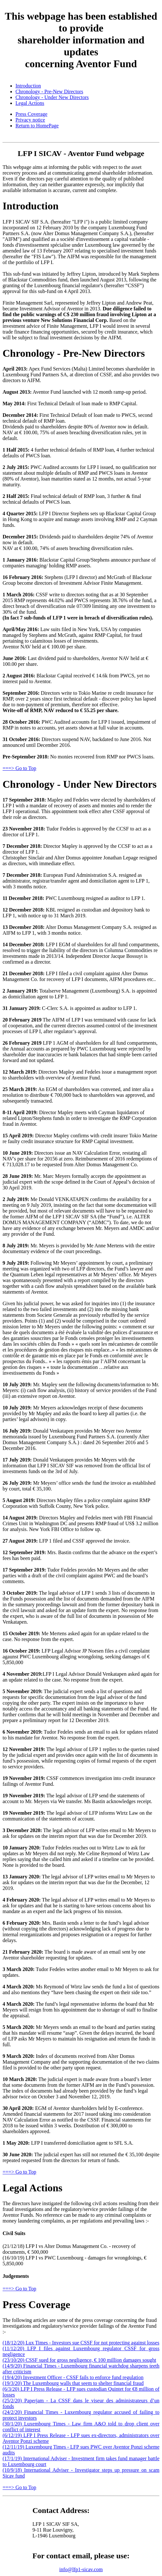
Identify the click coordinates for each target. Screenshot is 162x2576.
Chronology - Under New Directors (52, 97)
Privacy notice (30, 120)
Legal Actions (29, 103)
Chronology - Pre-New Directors (49, 91)
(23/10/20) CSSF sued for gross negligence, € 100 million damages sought (79, 2360)
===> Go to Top (19, 768)
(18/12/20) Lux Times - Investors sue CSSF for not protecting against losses (81, 2342)
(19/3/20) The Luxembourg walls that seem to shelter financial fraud (73, 2383)
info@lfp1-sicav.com (81, 2569)
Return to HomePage (37, 125)
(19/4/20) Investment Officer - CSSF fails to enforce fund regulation (73, 2377)
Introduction (28, 85)
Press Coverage (31, 114)
